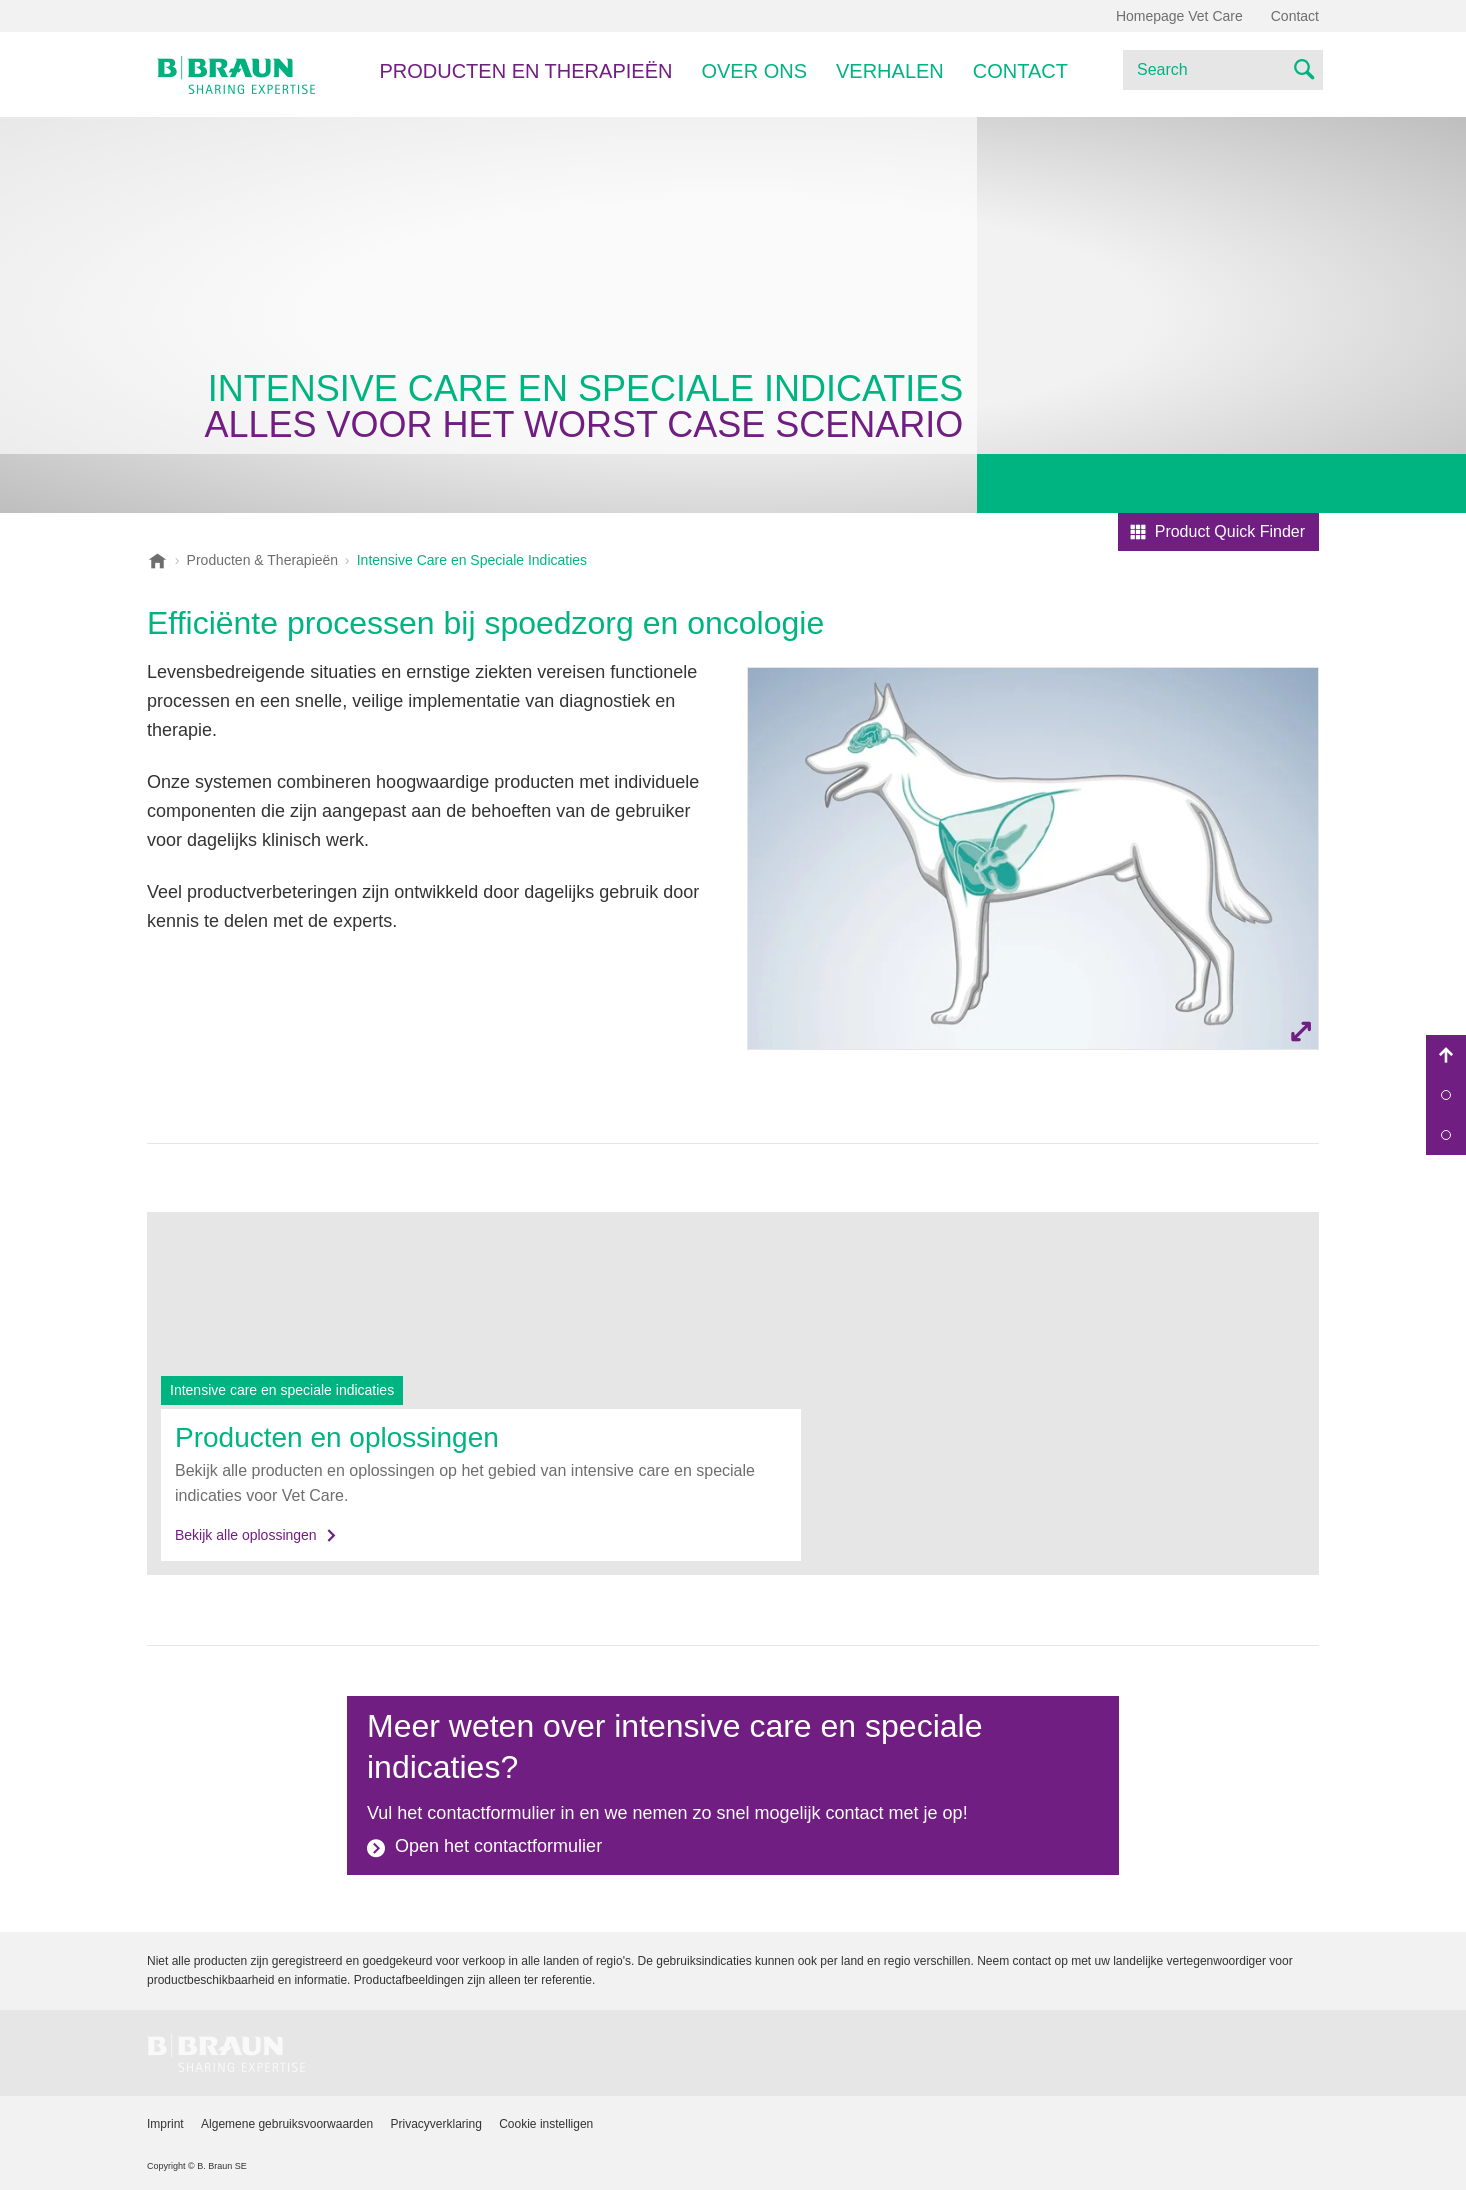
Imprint (165, 2124)
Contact (1020, 71)
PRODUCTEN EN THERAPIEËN (525, 71)
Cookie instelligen (546, 2124)
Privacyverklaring (435, 2124)
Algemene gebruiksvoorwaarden (287, 2124)
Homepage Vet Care (1179, 16)
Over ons (754, 71)
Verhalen (890, 71)
